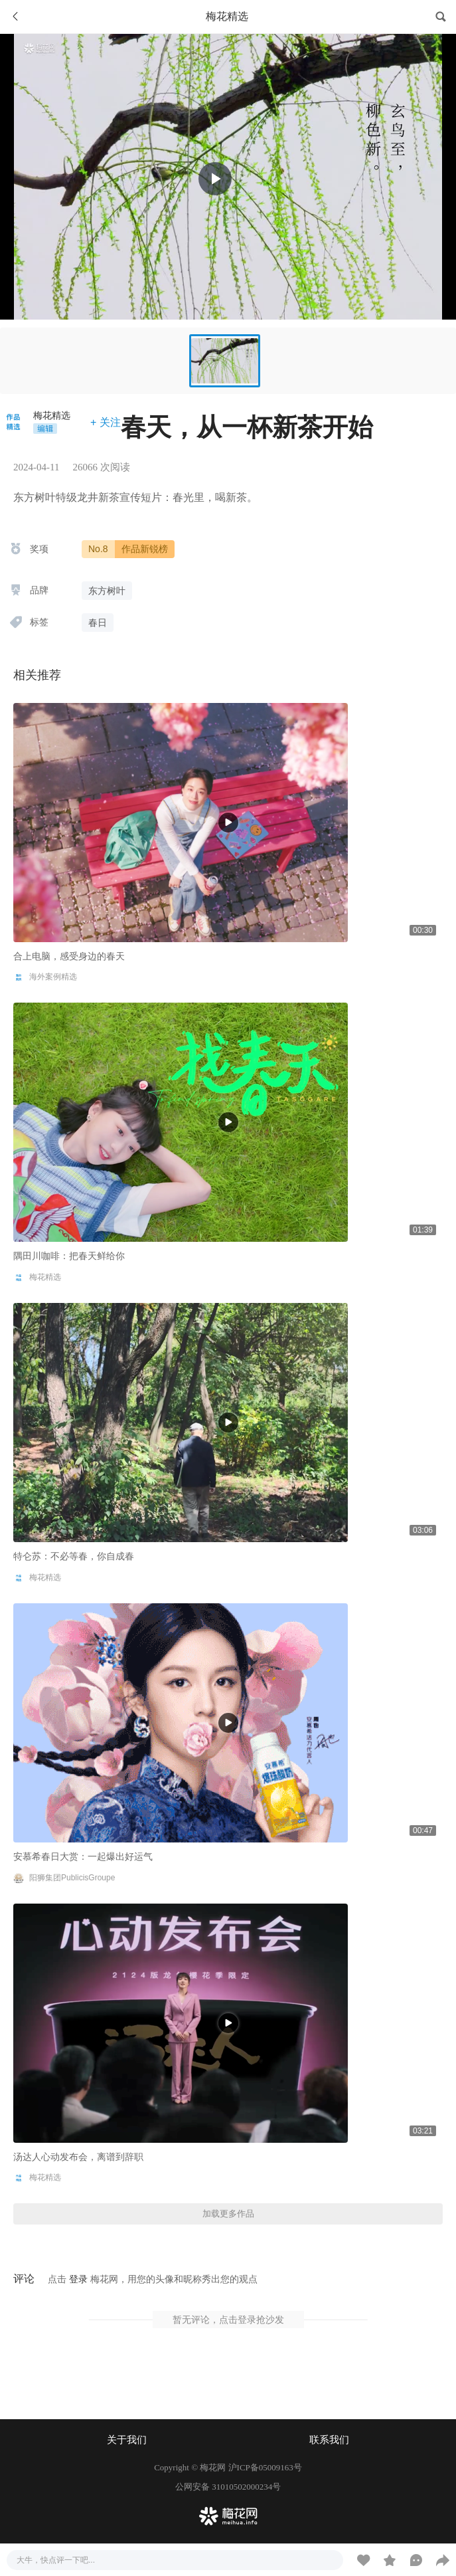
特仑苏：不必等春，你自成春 (73, 1556)
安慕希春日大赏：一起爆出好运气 (83, 1856)
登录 (78, 2279)
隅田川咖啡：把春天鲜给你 (69, 1255)
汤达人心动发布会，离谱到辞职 (78, 2156)
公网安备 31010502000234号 (228, 2487)
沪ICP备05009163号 (265, 2467)
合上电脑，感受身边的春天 (69, 956)
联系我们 (329, 2439)
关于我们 (127, 2439)
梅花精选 (51, 415)
